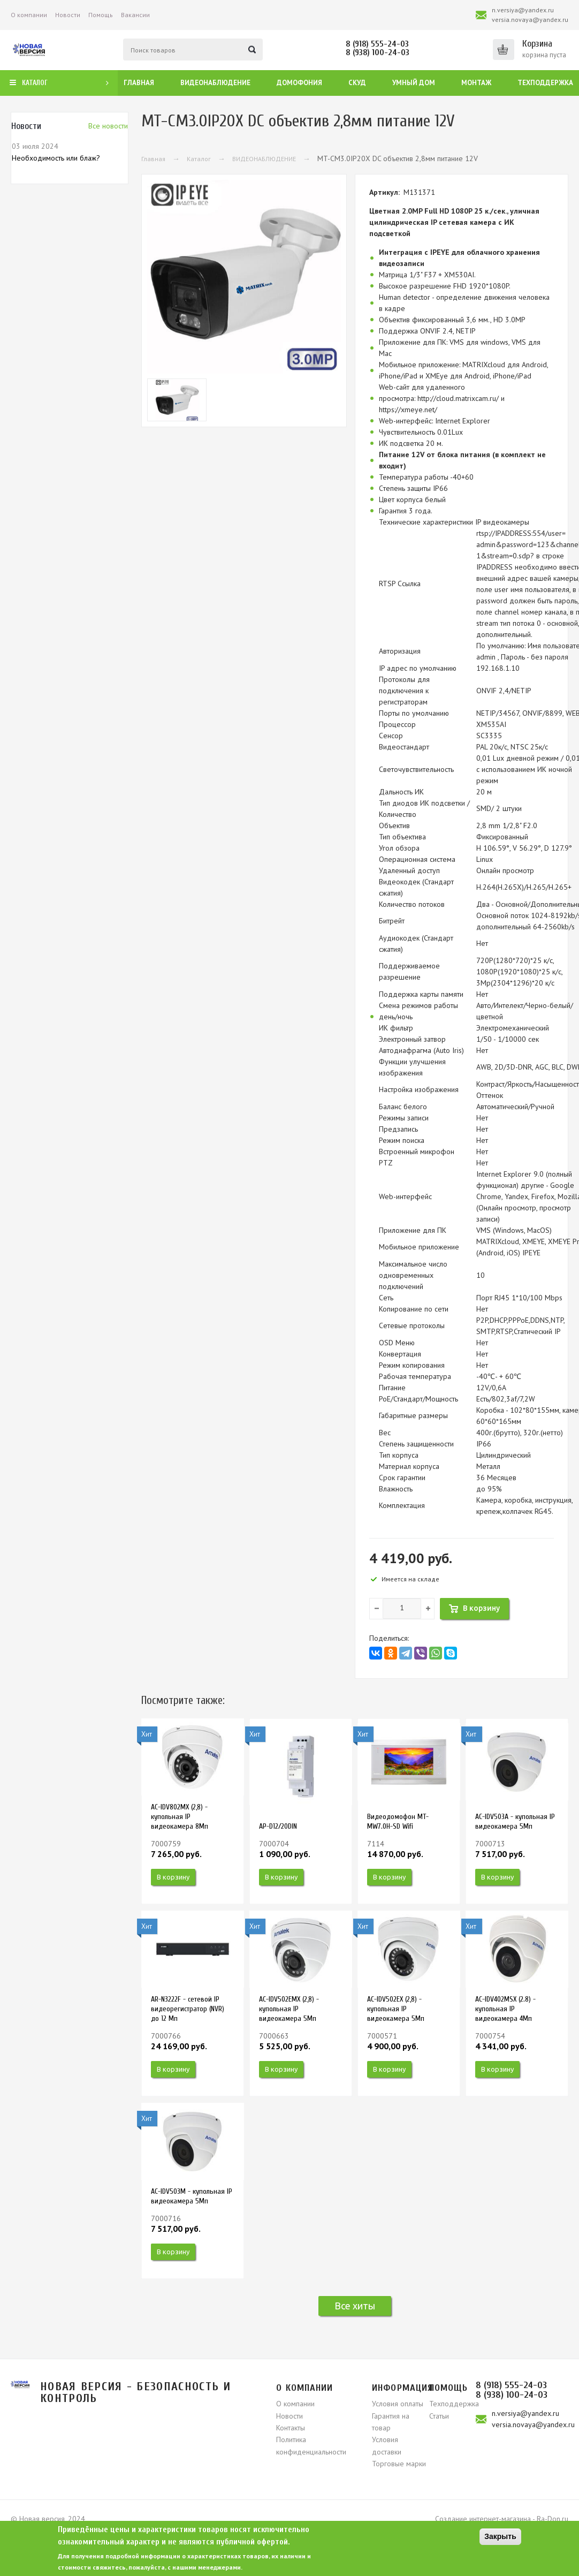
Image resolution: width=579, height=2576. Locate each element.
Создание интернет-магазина (483, 2519)
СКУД (357, 82)
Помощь (100, 15)
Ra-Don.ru (552, 2519)
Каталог (199, 159)
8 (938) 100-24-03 (377, 52)
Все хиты (354, 2305)
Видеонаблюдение (215, 82)
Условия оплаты (397, 2403)
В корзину (173, 1877)
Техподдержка (545, 82)
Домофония (299, 82)
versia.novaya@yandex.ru (530, 20)
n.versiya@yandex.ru (523, 10)
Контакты (290, 2428)
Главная (139, 82)
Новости (67, 15)
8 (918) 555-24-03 (377, 44)
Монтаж (476, 82)
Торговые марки (399, 2463)
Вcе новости (108, 126)
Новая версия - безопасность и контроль (135, 2392)
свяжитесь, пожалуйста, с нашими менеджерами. (167, 2567)
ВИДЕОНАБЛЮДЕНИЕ (264, 159)
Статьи (439, 2416)
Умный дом (413, 82)
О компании (29, 15)
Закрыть (500, 2536)
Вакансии (135, 15)
